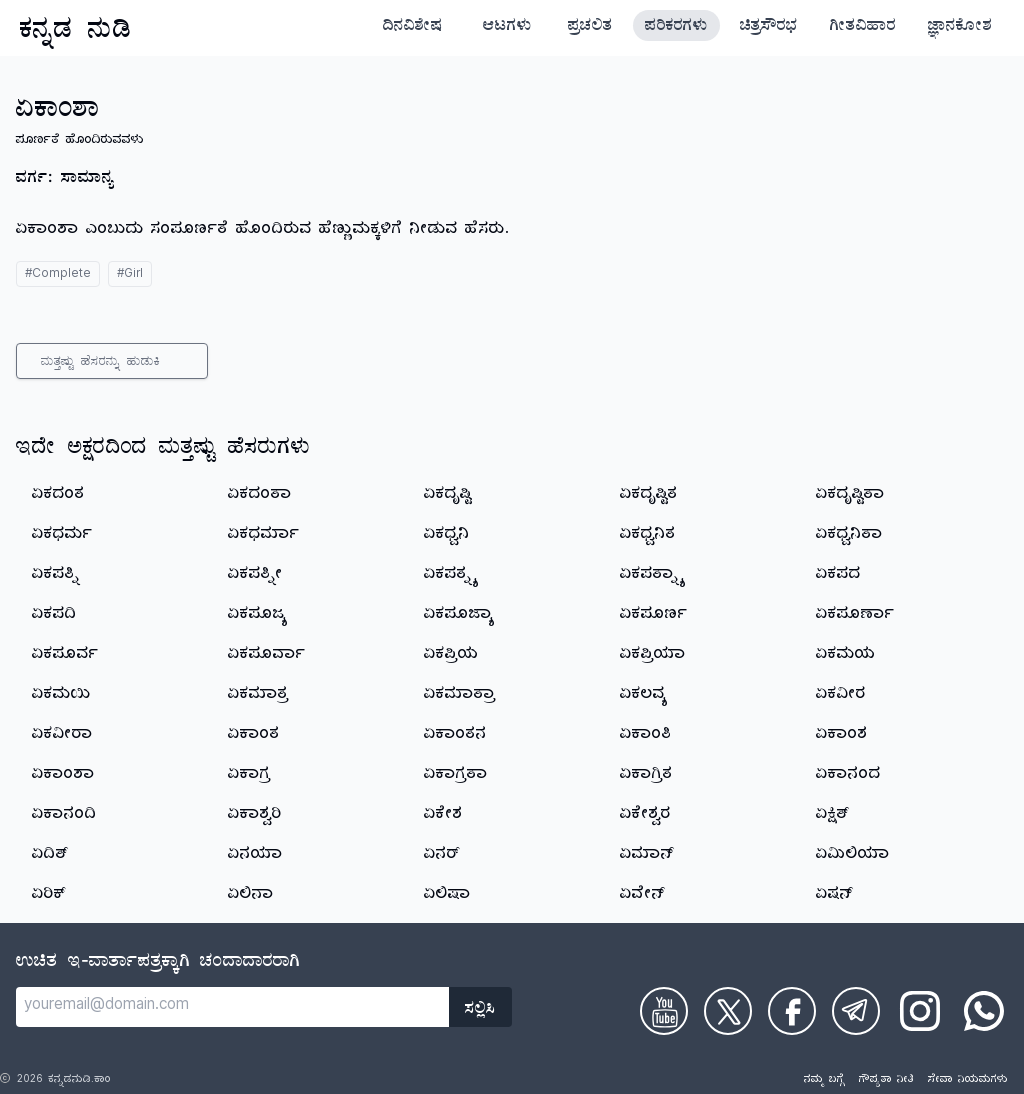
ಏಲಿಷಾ (447, 896)
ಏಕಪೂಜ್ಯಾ (459, 616)
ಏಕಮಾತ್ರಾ (460, 696)
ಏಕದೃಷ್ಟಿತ (649, 496)
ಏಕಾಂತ (254, 736)
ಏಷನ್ (834, 896)
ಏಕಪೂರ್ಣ (654, 616)
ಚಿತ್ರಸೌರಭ (769, 28)
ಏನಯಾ (255, 856)
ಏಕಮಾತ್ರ (258, 696)
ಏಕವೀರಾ (62, 736)
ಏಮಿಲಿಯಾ (853, 856)
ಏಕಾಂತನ (455, 736)
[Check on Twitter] (728, 1011)
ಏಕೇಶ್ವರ (645, 816)
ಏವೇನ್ (642, 896)
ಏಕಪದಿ (54, 616)
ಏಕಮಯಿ (61, 696)
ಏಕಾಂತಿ (646, 736)
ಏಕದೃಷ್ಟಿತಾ (850, 496)
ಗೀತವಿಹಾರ (863, 28)
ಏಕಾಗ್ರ (249, 776)
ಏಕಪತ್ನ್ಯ (450, 576)
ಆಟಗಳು (507, 28)
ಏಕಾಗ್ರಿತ (646, 776)
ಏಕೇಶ (443, 816)
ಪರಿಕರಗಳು (676, 28)
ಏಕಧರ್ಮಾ (264, 536)
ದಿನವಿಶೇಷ (413, 28)
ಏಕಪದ (838, 576)
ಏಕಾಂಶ (842, 736)
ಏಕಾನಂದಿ (64, 816)
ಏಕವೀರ (841, 696)
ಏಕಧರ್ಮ (62, 536)
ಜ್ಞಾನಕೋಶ (960, 28)
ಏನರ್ (442, 856)
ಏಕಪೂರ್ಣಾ (855, 616)
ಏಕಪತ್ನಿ (56, 576)
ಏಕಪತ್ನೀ (255, 576)
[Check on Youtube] (664, 1011)
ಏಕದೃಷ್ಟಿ (448, 496)
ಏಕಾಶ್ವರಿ (255, 816)
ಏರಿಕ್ (49, 896)
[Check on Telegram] (856, 1011)
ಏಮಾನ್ (647, 856)
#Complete (58, 275)
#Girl (130, 275)
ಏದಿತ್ (50, 856)
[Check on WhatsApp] (984, 1011)
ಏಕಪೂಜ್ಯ (258, 616)
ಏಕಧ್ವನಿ (447, 536)
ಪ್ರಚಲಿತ (590, 28)
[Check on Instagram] (920, 1011)
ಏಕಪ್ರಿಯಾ (653, 656)
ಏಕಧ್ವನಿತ (648, 536)
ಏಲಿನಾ (251, 896)
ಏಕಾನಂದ (848, 776)
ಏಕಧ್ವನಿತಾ (849, 536)
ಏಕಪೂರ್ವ (65, 656)
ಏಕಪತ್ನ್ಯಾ (652, 576)
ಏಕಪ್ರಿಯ (451, 656)
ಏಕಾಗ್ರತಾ (456, 776)
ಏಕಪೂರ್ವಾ (267, 656)
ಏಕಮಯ (846, 656)
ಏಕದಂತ (58, 496)
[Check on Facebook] (792, 1011)
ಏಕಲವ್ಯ (644, 696)
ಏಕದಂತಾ (260, 496)
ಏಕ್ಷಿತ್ (833, 816)
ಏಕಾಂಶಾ (63, 776)
